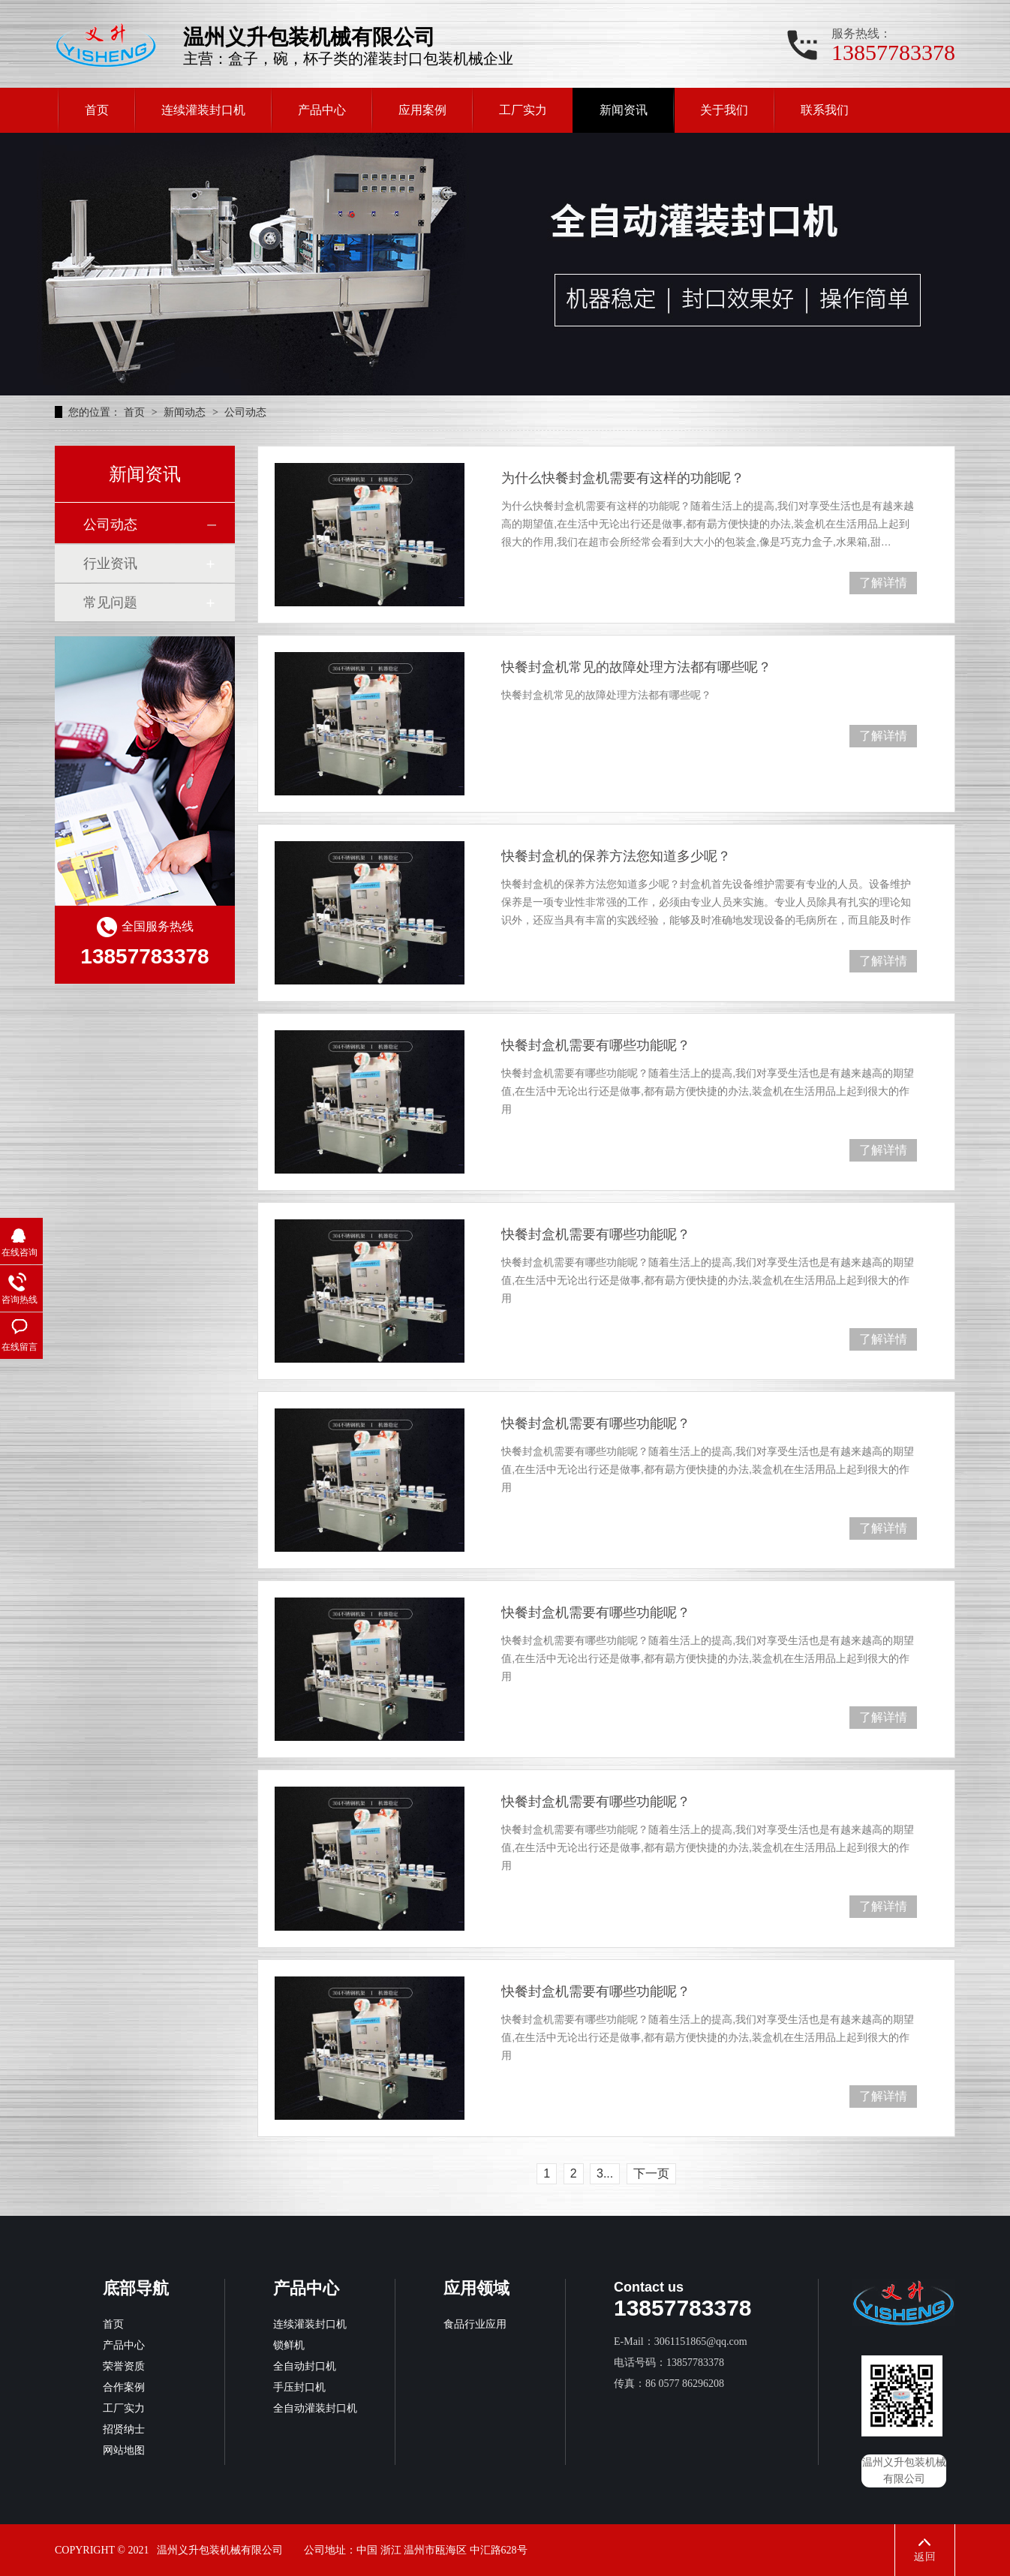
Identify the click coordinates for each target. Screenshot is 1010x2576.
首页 (97, 110)
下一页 (651, 2173)
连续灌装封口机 (203, 110)
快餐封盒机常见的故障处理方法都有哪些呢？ (636, 667)
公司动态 (245, 412)
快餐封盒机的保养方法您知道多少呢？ (616, 856)
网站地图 (124, 2450)
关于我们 (724, 110)
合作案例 (124, 2387)
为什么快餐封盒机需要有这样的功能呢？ (622, 477)
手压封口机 (299, 2387)
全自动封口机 (304, 2366)
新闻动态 (186, 412)
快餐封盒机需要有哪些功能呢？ (595, 1045)
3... (605, 2173)
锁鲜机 (289, 2345)
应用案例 (422, 110)
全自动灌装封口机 (315, 2408)
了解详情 (883, 582)
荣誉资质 (124, 2366)
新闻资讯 (624, 110)
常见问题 (110, 602)
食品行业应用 (475, 2324)
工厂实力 (523, 110)
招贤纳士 (124, 2429)
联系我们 (825, 110)
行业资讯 (110, 563)
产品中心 (322, 110)
